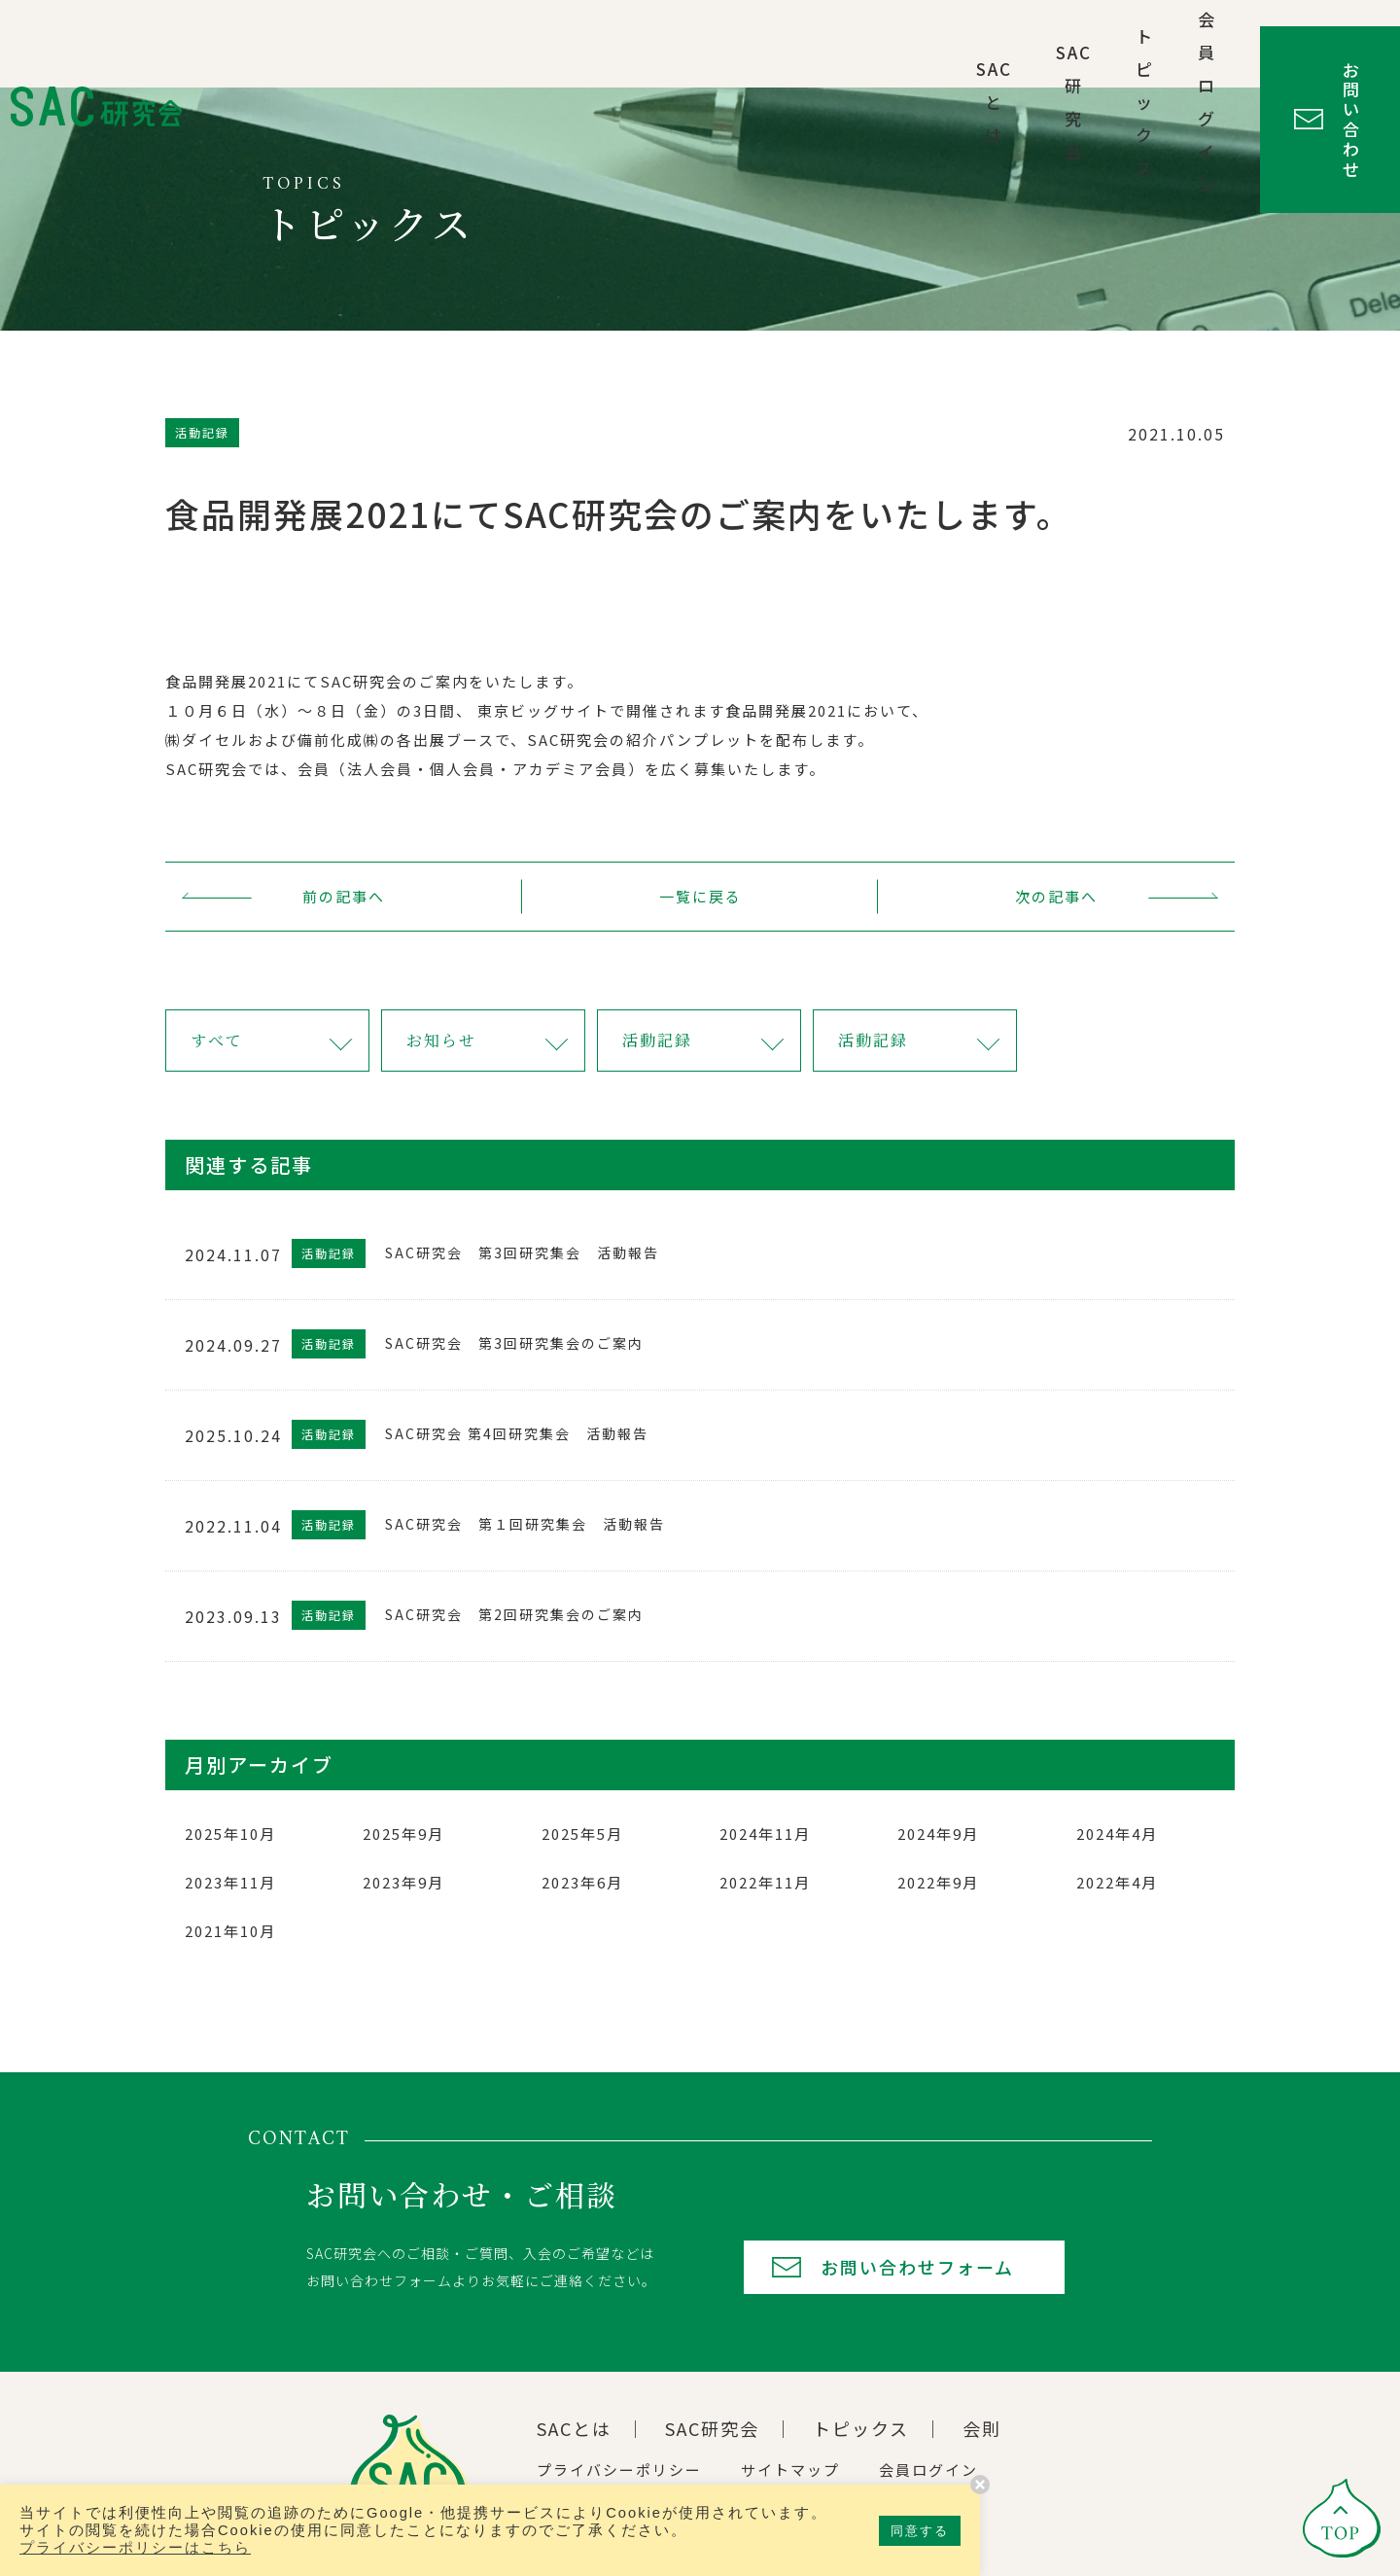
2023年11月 (230, 1882)
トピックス (922, 43)
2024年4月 (1117, 1833)
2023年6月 (582, 1882)
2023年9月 (403, 1882)
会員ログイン (1067, 43)
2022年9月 (938, 1882)
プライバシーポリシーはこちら (135, 2548)
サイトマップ (790, 2469)
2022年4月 (1117, 1882)
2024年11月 (765, 1833)
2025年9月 (403, 1833)
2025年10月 (230, 1833)
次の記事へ (1056, 896)
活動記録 (657, 1040)
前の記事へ (343, 896)
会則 (981, 2428)
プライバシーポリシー (619, 2469)
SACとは (661, 43)
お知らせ (441, 1040)
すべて (217, 1040)
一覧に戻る (700, 896)
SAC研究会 (787, 43)
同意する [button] (920, 2530)
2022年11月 (765, 1882)
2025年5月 (582, 1833)
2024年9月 (938, 1833)
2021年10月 (230, 1931)
